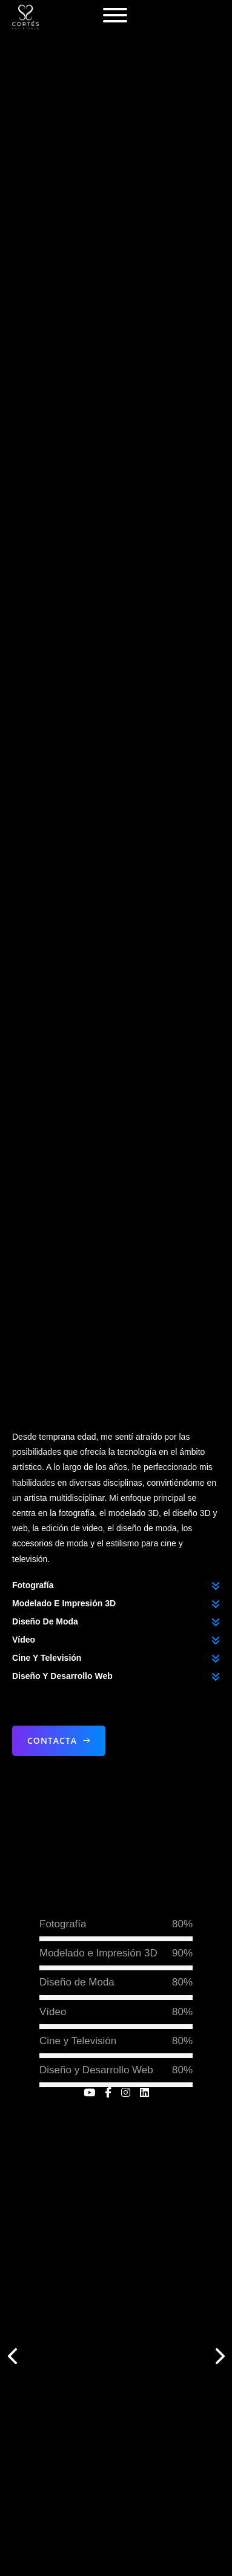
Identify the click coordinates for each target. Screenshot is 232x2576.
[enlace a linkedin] (144, 2092)
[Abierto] (115, 15)
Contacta (58, 1741)
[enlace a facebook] (108, 2092)
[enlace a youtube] (89, 2092)
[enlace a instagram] (125, 2092)
